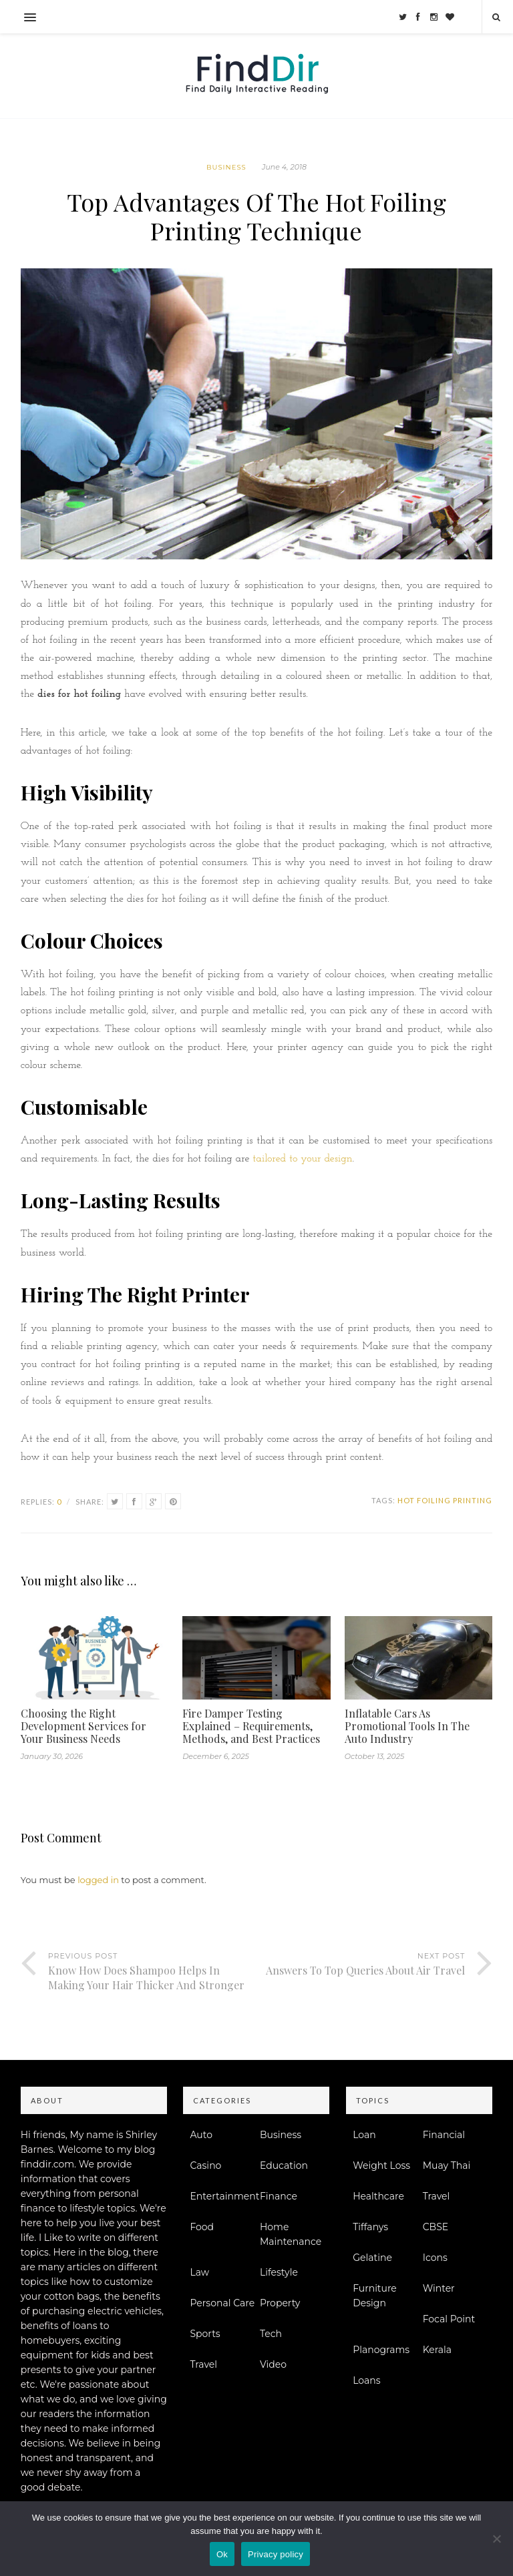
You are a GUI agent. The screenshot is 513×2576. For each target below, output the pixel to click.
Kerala (437, 2350)
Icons (435, 2258)
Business (226, 167)
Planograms (381, 2350)
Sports (205, 2334)
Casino (205, 2165)
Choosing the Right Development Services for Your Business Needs (83, 1726)
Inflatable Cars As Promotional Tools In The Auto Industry (407, 1726)
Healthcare (378, 2196)
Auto (201, 2135)
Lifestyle (279, 2272)
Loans (366, 2380)
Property (280, 2303)
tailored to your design (302, 1158)
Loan (364, 2135)
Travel (203, 2364)
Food (202, 2227)
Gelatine (372, 2258)
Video (273, 2364)
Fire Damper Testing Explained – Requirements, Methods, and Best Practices (251, 1726)
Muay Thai (447, 2165)
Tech (271, 2334)
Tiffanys (370, 2227)
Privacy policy (275, 2554)
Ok (222, 2554)
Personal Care (222, 2303)
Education (284, 2165)
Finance (278, 2196)
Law (199, 2272)
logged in (98, 1879)
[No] (496, 2538)
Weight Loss (381, 2165)
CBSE (435, 2227)
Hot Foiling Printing (444, 1500)
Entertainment (224, 2196)
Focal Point (449, 2319)
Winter (439, 2288)
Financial (444, 2135)
